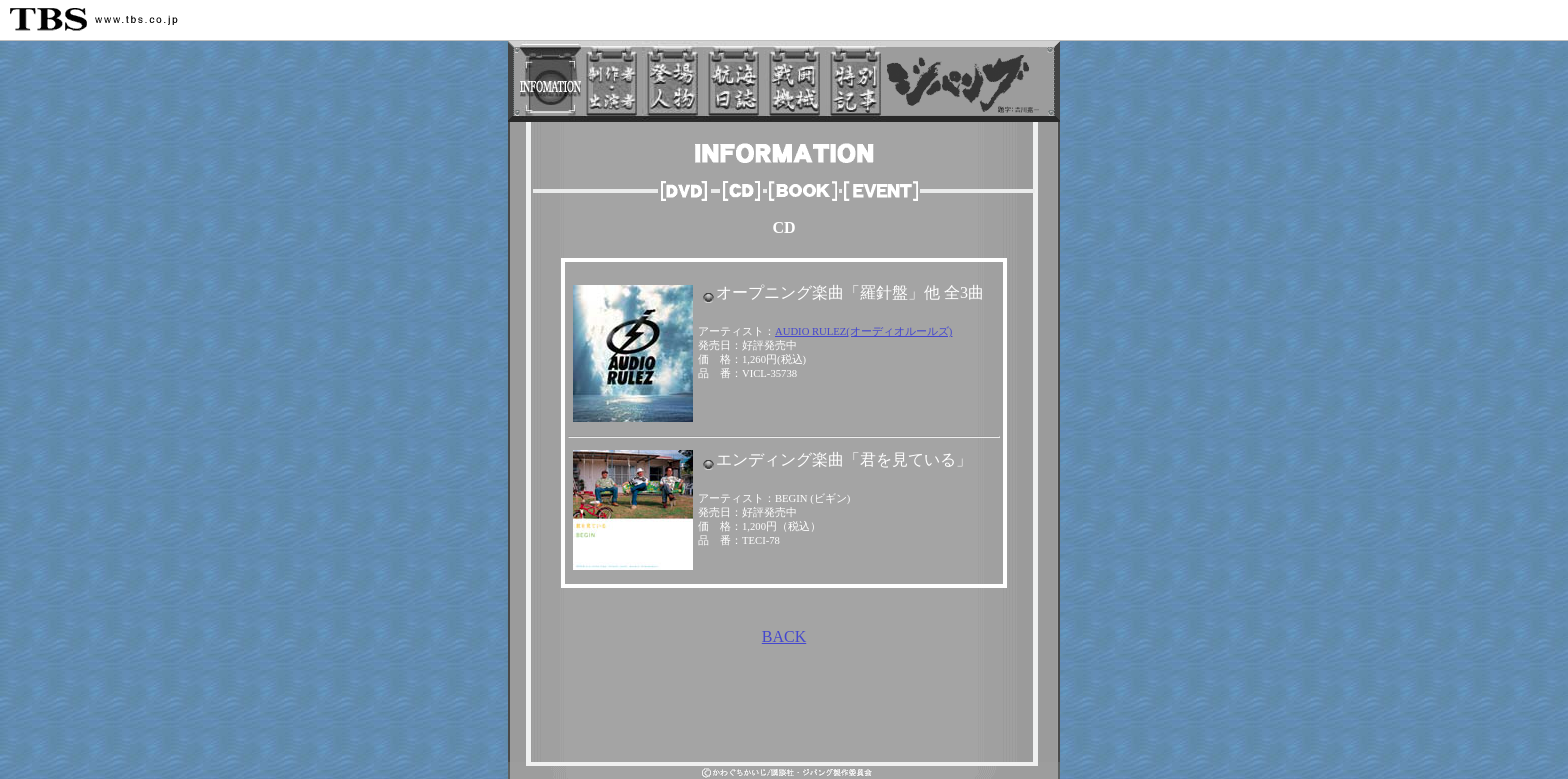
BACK (784, 636)
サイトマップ (828, 753)
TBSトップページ (749, 753)
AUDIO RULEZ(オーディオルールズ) (863, 331)
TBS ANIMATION (834, 730)
